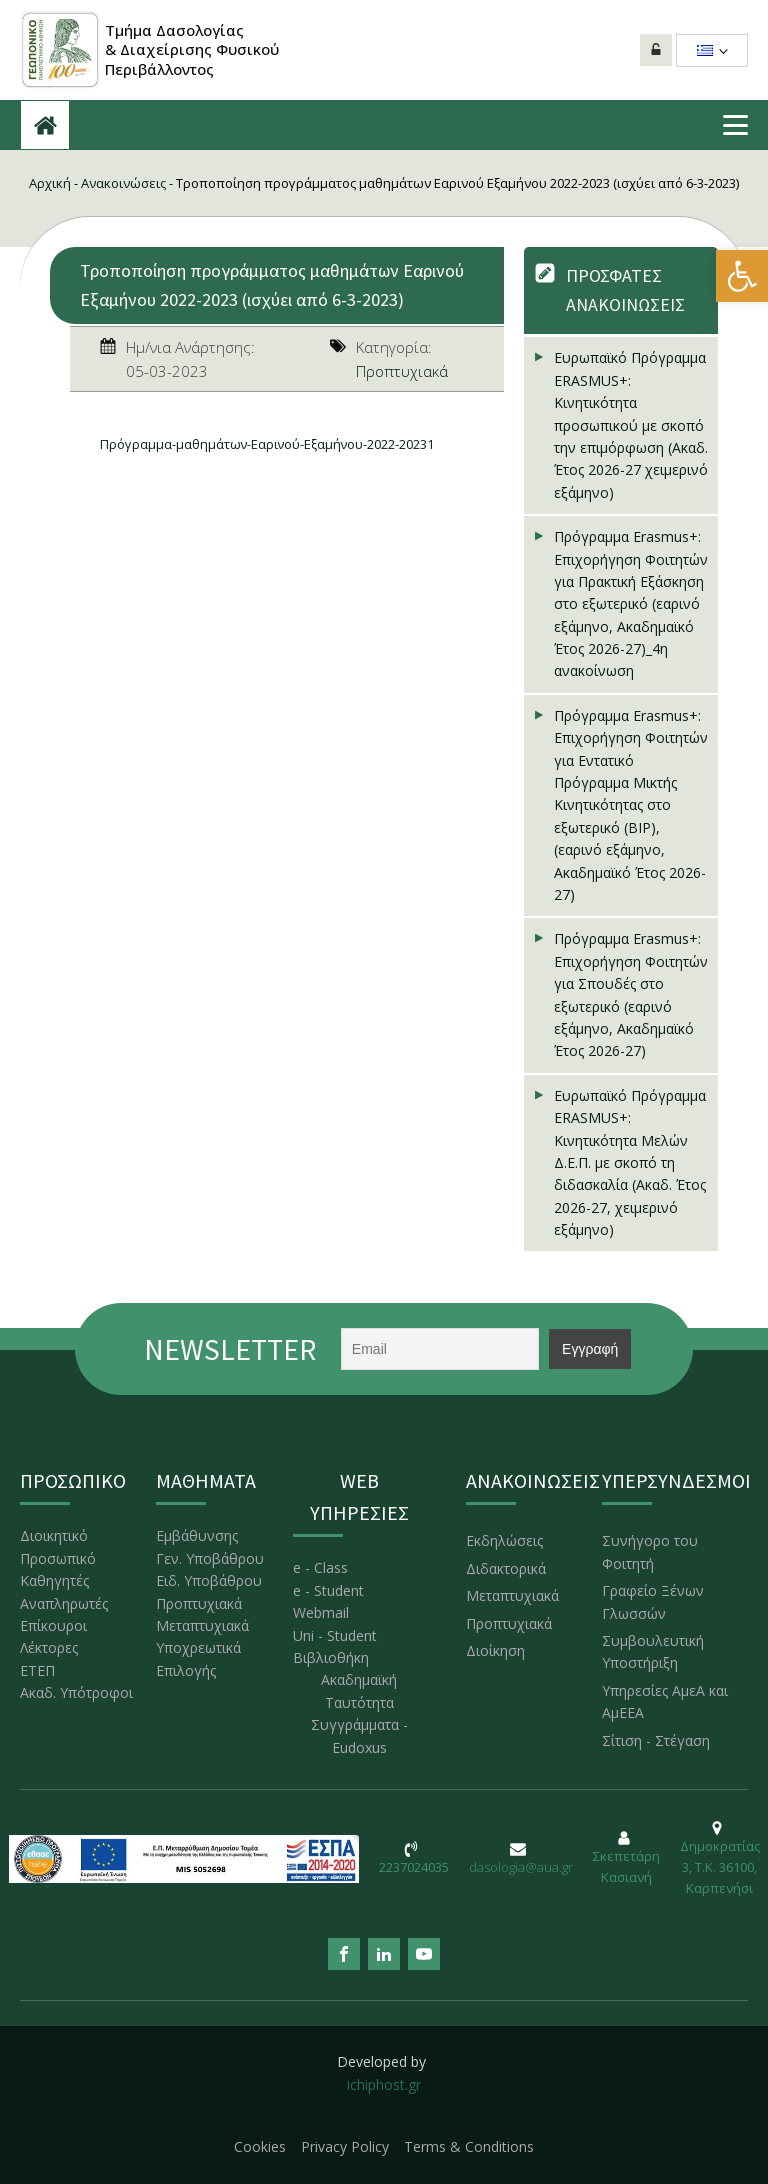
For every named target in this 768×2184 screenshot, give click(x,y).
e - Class (320, 1567)
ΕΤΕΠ (37, 1670)
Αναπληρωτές (64, 1603)
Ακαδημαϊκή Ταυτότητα (359, 1690)
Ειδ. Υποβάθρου (209, 1580)
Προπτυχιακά (402, 371)
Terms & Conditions (469, 2146)
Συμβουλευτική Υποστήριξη (653, 1651)
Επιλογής (186, 1670)
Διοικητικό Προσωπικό (58, 1546)
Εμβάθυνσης (197, 1535)
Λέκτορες (49, 1647)
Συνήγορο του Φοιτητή (650, 1551)
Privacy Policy (345, 2146)
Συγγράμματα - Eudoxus (359, 1735)
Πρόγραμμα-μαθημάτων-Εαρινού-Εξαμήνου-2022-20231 (267, 444)
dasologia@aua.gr (521, 1867)
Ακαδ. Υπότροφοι (76, 1692)
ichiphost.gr (384, 2084)
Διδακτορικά (506, 1568)
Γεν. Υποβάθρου (210, 1558)
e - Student (328, 1590)
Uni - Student (335, 1635)
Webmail (321, 1612)
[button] (742, 276)
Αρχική (50, 183)
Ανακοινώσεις (123, 183)
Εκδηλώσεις (504, 1540)
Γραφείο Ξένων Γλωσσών (653, 1601)
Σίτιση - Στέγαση (656, 1740)
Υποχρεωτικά (198, 1647)
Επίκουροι (53, 1625)
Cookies (260, 2146)
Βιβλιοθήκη (331, 1657)
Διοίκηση (495, 1650)
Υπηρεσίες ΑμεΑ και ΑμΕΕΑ (665, 1701)
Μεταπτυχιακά (202, 1625)
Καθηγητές (54, 1580)
